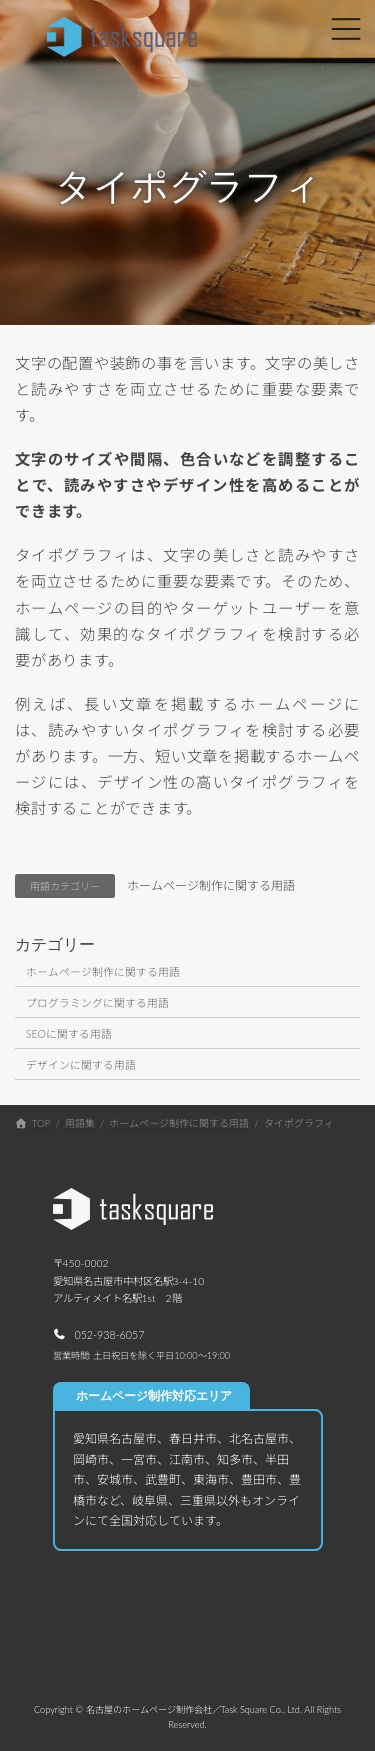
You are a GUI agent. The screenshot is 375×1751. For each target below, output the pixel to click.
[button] (99, 1333)
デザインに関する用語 (81, 1064)
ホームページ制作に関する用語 (211, 885)
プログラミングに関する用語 (97, 1002)
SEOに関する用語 (69, 1033)
